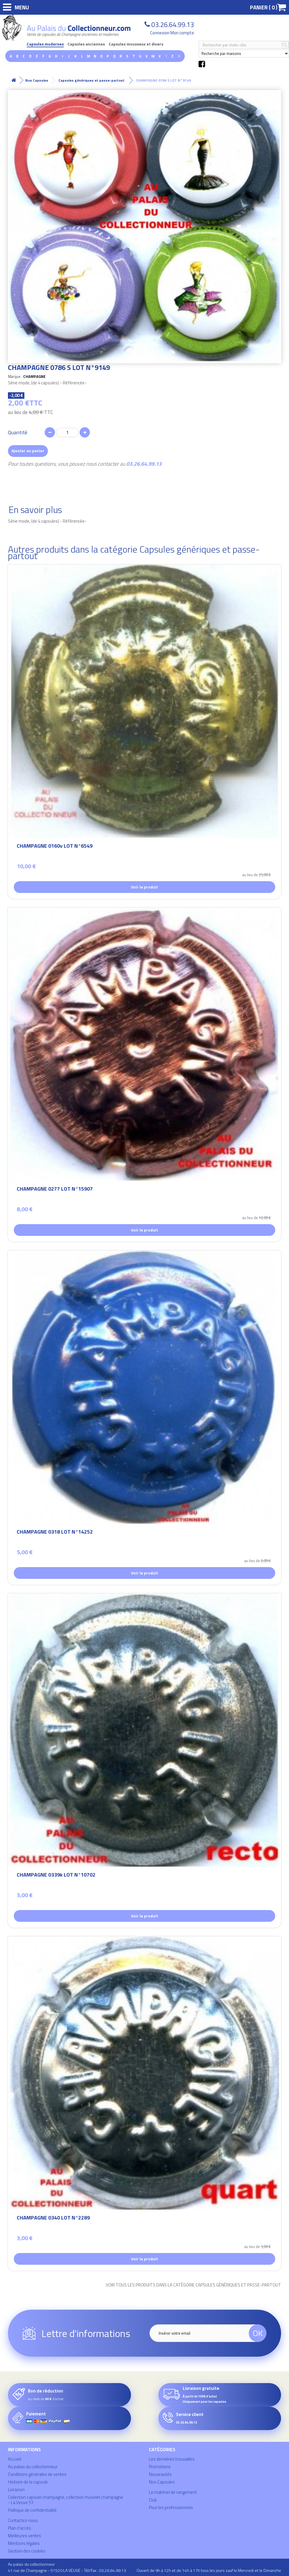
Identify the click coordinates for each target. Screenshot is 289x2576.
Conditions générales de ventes (37, 2474)
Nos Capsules (162, 2482)
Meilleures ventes (24, 2535)
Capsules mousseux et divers (136, 44)
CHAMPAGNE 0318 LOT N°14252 (55, 1533)
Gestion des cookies (27, 2551)
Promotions (160, 2466)
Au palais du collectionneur (33, 2466)
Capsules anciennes (86, 44)
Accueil (14, 2459)
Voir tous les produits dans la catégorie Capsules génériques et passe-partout (193, 2285)
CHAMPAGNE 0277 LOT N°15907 (55, 1190)
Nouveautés (160, 2474)
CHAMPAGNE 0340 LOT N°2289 (53, 2218)
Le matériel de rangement (173, 2492)
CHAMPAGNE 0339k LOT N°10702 (56, 1875)
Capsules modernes (45, 44)
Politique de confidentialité (32, 2510)
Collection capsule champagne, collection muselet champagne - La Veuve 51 (65, 2500)
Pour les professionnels (171, 2507)
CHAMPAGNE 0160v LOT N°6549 (55, 847)
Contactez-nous (23, 2520)
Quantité (17, 432)
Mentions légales (24, 2543)
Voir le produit (144, 887)
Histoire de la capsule (28, 2482)
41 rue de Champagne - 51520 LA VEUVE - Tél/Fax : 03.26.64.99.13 (67, 2570)
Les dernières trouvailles (172, 2459)
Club (153, 2499)
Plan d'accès (19, 2528)
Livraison (16, 2489)
